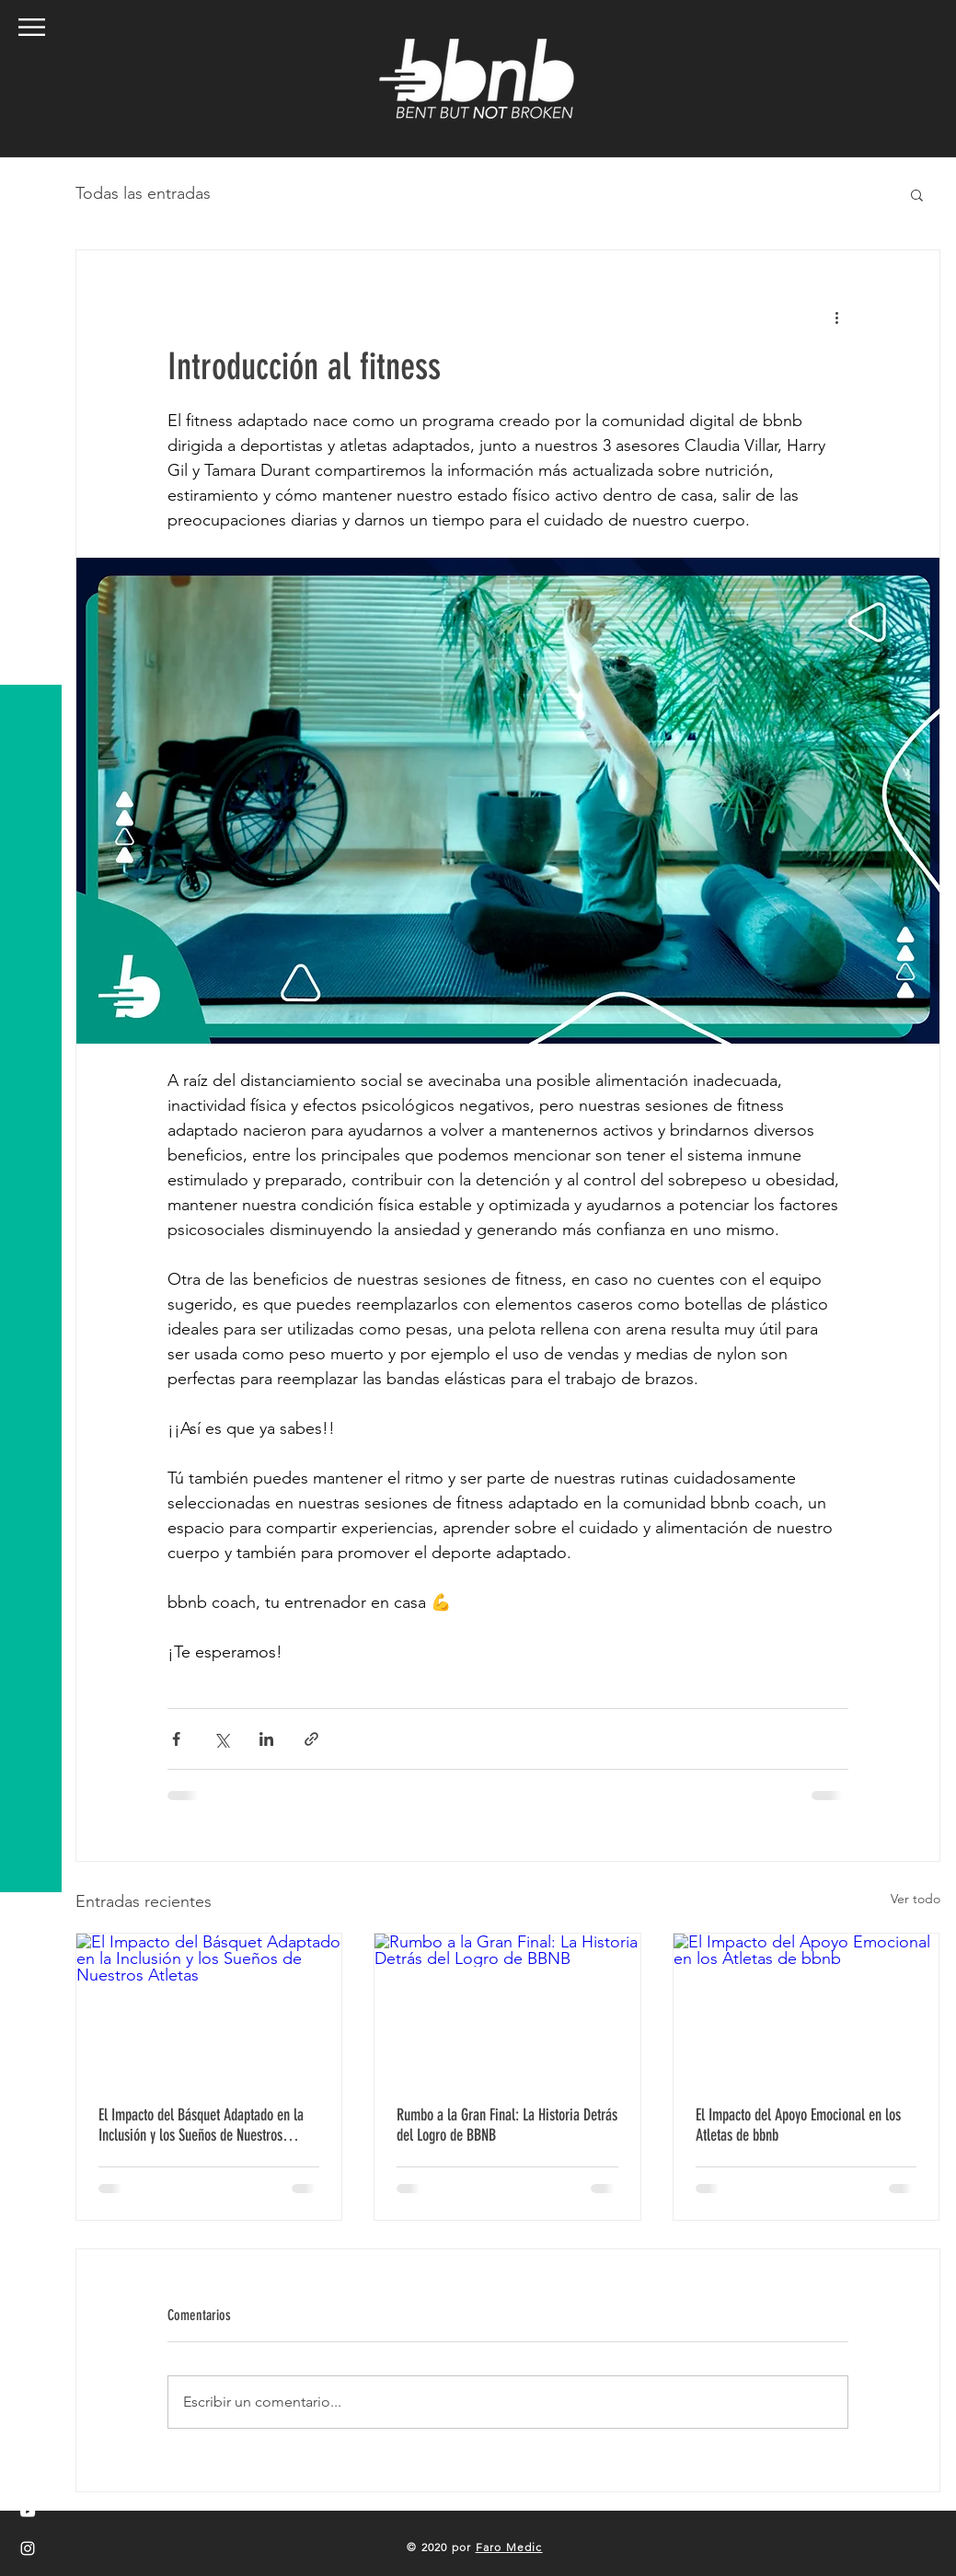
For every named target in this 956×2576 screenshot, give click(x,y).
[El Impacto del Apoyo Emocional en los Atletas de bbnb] (806, 2008)
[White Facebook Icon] (27, 2438)
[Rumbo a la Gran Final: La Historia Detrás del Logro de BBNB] (507, 2008)
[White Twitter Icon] (27, 2475)
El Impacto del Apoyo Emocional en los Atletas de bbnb (798, 2125)
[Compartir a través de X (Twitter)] (221, 1739)
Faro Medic (509, 2547)
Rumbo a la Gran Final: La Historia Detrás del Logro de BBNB (507, 2125)
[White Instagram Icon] (27, 2548)
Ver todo (915, 1898)
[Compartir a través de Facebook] (176, 1739)
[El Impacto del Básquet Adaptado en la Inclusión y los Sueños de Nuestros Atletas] (209, 2008)
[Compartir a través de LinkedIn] (266, 1739)
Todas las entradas (143, 193)
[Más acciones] (837, 317)
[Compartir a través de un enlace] (311, 1739)
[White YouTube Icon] (27, 2511)
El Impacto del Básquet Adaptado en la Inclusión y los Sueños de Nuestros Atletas (201, 2125)
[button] (31, 27)
